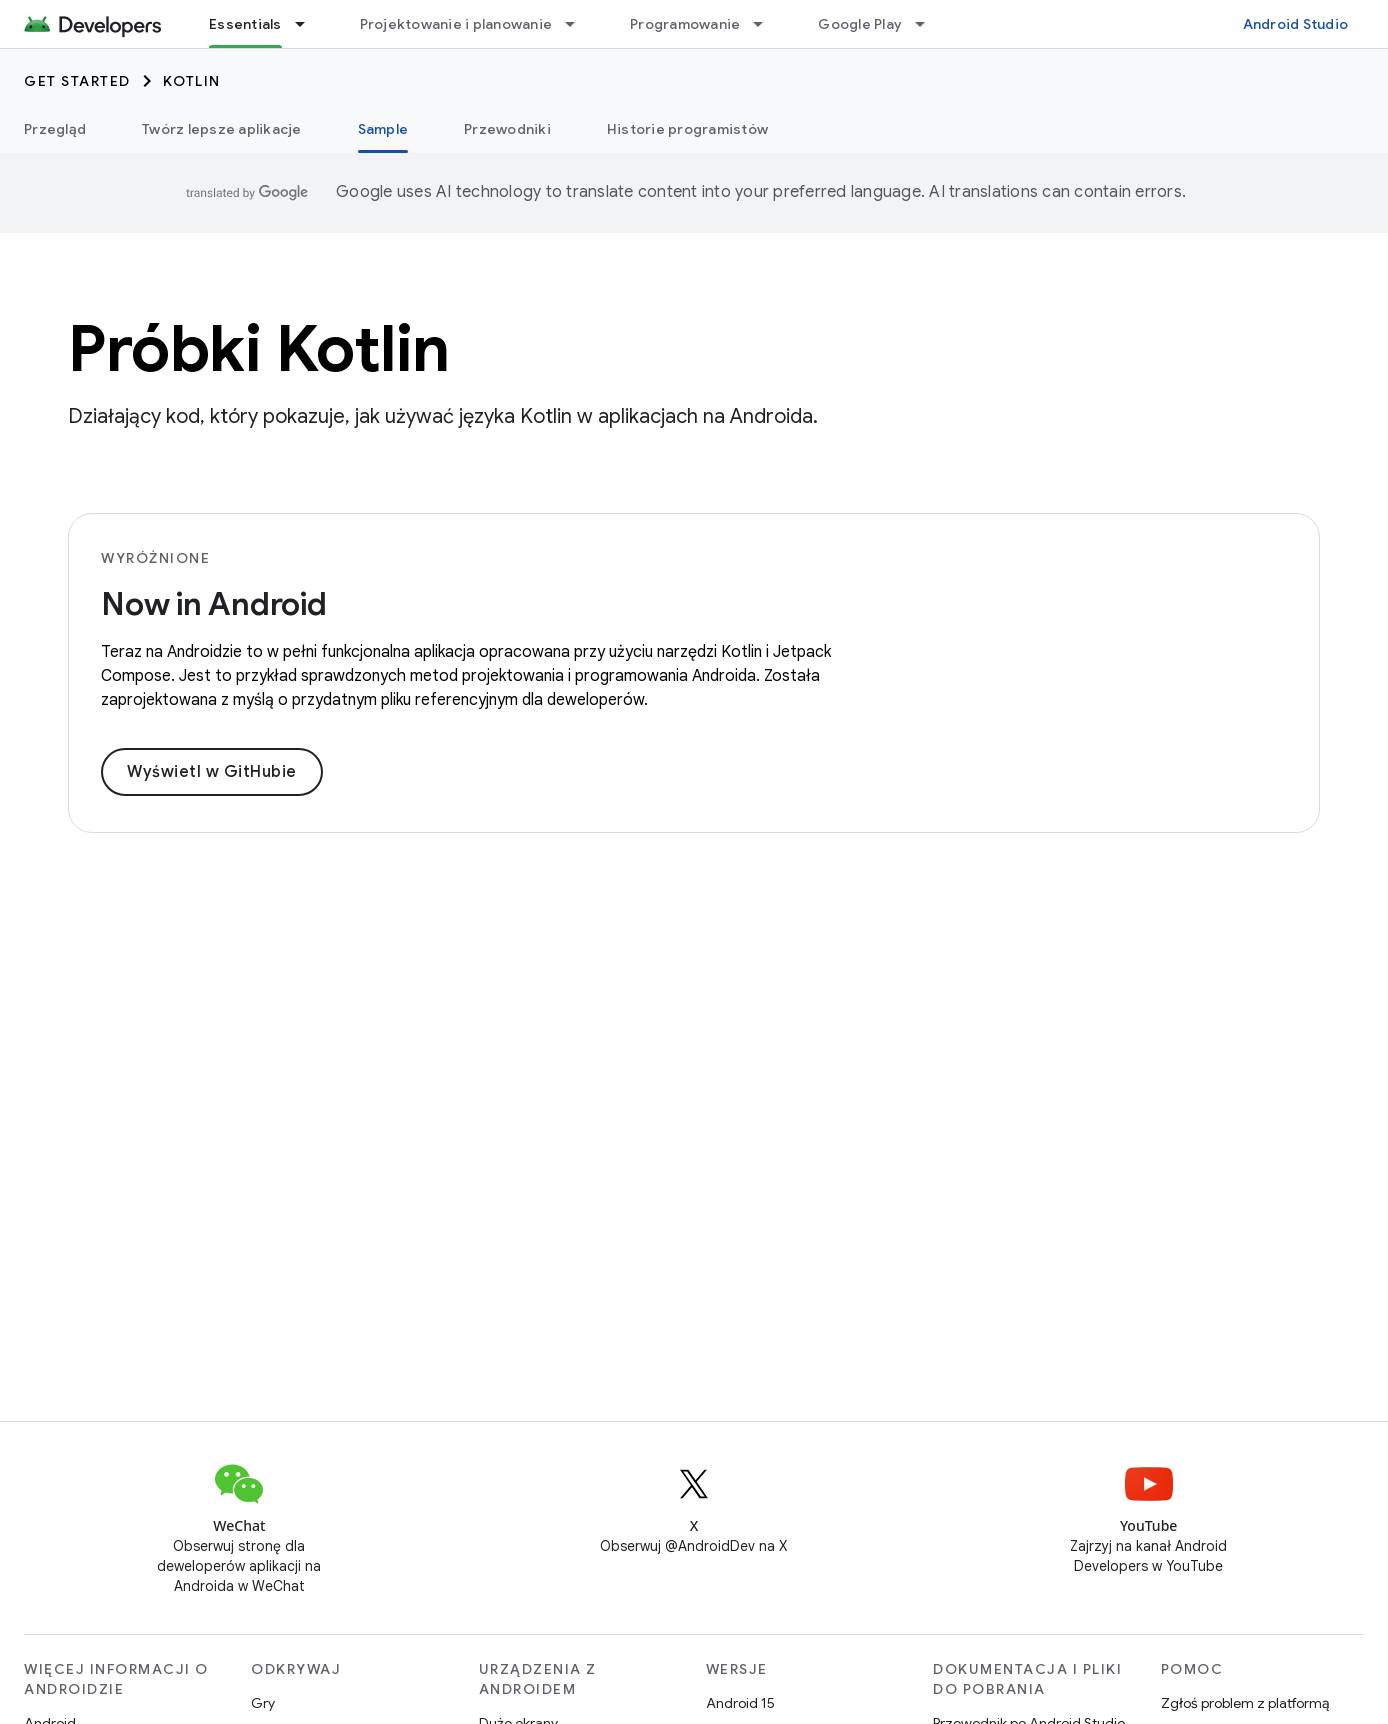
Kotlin (192, 81)
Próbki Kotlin (259, 349)
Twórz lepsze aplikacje (222, 129)
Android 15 (740, 1703)
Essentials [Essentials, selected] (245, 24)
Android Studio (1296, 24)
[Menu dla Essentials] (309, 24)
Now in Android (214, 604)
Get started (77, 81)
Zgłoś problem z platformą (1245, 1703)
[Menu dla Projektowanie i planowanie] (579, 24)
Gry (263, 1703)
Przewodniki (507, 129)
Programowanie (685, 24)
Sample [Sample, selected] (383, 129)
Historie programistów (687, 129)
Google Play (860, 24)
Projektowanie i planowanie (456, 24)
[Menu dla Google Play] (929, 24)
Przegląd (55, 129)
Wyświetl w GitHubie (212, 772)
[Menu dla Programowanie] (767, 24)
